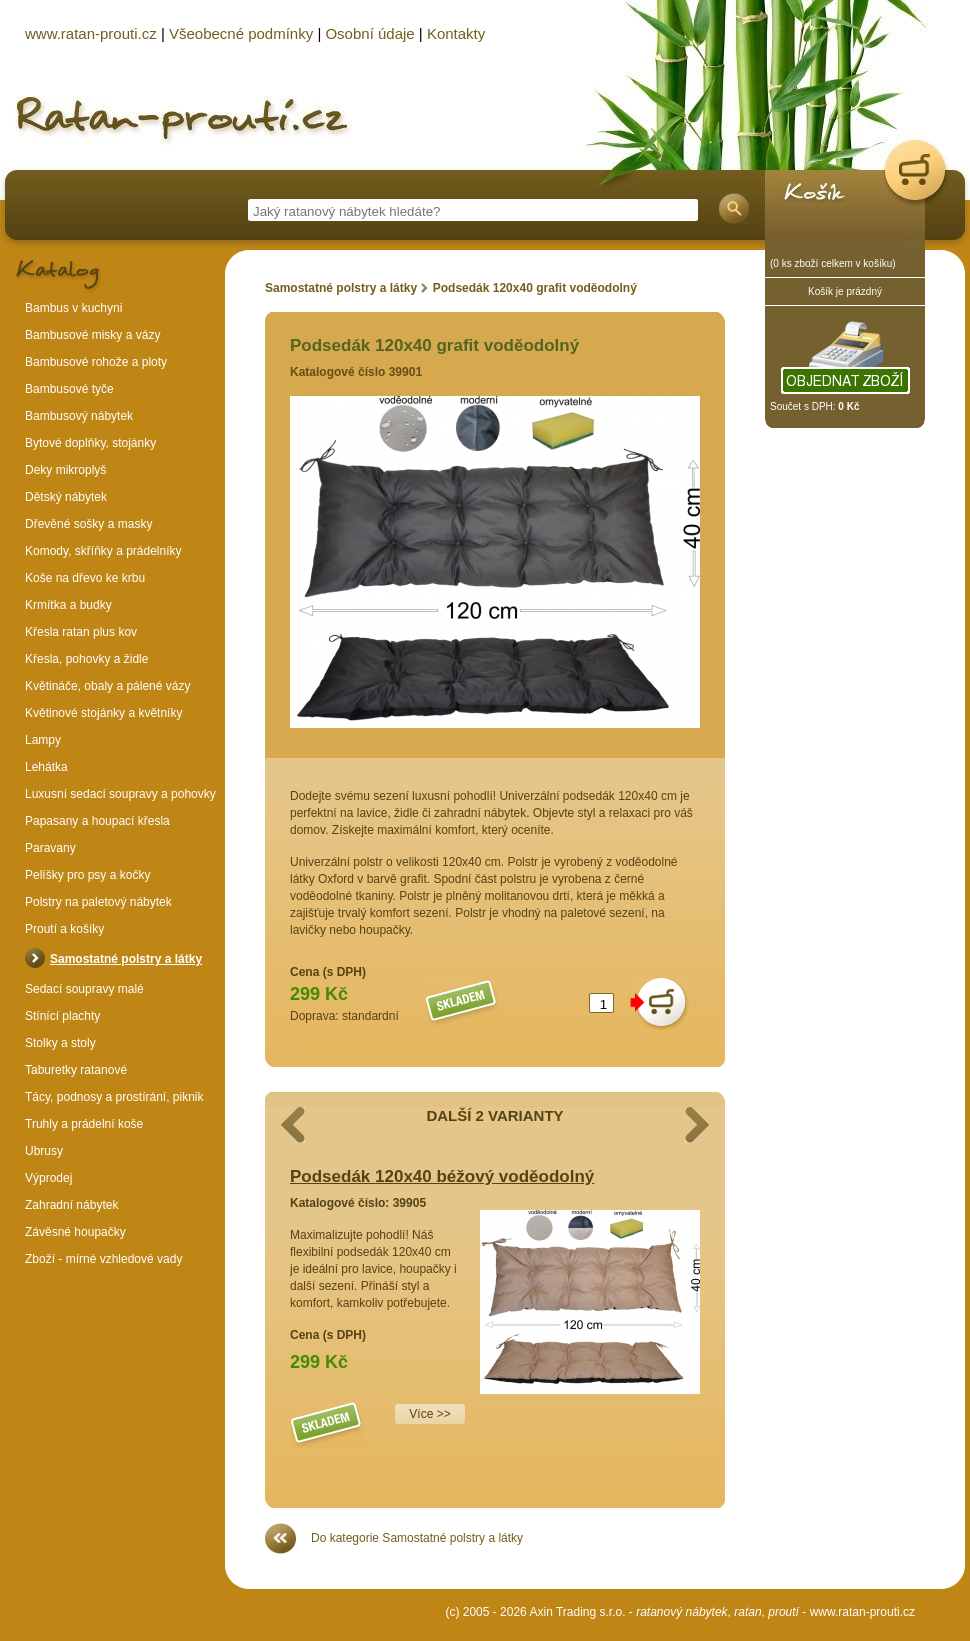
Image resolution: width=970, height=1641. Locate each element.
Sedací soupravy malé (84, 989)
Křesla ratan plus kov (81, 632)
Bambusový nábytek (79, 416)
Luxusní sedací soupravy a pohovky (120, 794)
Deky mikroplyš (65, 470)
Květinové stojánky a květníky (103, 713)
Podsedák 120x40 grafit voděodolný (535, 288)
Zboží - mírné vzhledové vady (103, 1259)
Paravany (50, 848)
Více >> (429, 1414)
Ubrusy (44, 1151)
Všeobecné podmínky (241, 33)
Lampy (43, 740)
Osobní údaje (369, 33)
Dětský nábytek (66, 497)
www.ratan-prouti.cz (862, 1612)
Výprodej (48, 1178)
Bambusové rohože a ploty (96, 362)
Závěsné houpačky (75, 1232)
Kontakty (456, 33)
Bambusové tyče (69, 389)
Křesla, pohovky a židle (86, 659)
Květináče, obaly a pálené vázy (107, 686)
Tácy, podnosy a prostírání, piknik (114, 1097)
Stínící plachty (62, 1016)
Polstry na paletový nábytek (98, 902)
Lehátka (46, 767)
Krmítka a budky (68, 605)
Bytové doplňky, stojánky (90, 443)
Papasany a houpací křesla (97, 821)
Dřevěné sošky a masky (88, 524)
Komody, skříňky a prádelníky (103, 551)
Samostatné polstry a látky (341, 288)
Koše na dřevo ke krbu (85, 578)
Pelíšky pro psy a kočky (87, 875)
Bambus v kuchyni (73, 308)
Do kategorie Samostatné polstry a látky (417, 1538)
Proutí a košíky (64, 929)
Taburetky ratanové (76, 1070)
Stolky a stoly (60, 1043)
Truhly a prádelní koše (84, 1124)
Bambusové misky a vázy (92, 335)
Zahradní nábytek (71, 1205)
